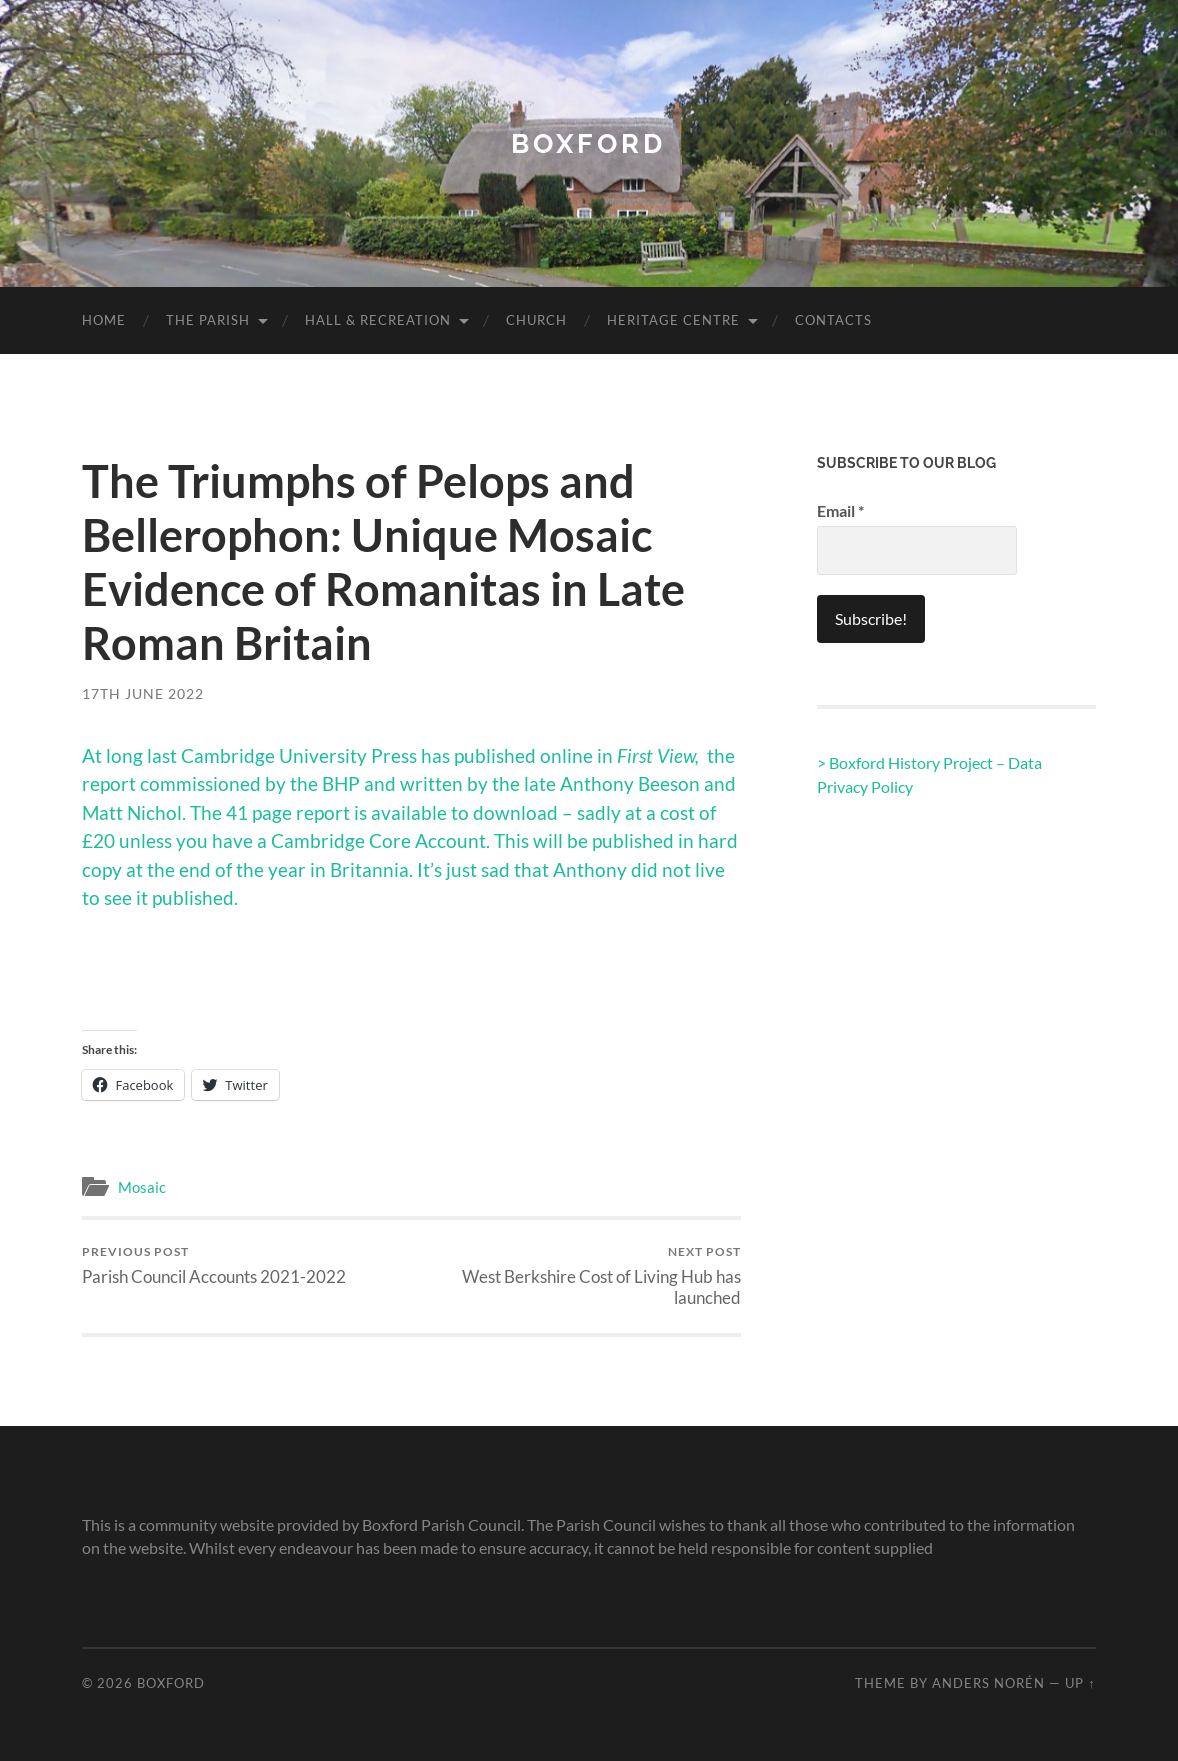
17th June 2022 (143, 693)
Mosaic (142, 1187)
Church (536, 320)
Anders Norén (988, 1683)
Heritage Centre (673, 320)
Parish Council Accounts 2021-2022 (214, 1265)
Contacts (833, 320)
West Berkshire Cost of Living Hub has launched (579, 1276)
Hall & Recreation (378, 320)
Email (840, 510)
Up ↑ (1080, 1683)
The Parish (208, 320)
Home (104, 320)
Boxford (588, 143)
